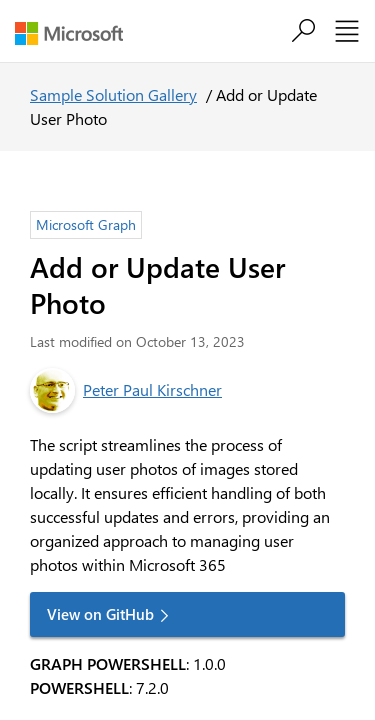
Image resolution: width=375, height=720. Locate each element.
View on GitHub (100, 614)
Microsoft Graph (86, 224)
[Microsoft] (76, 33)
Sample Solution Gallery (113, 94)
